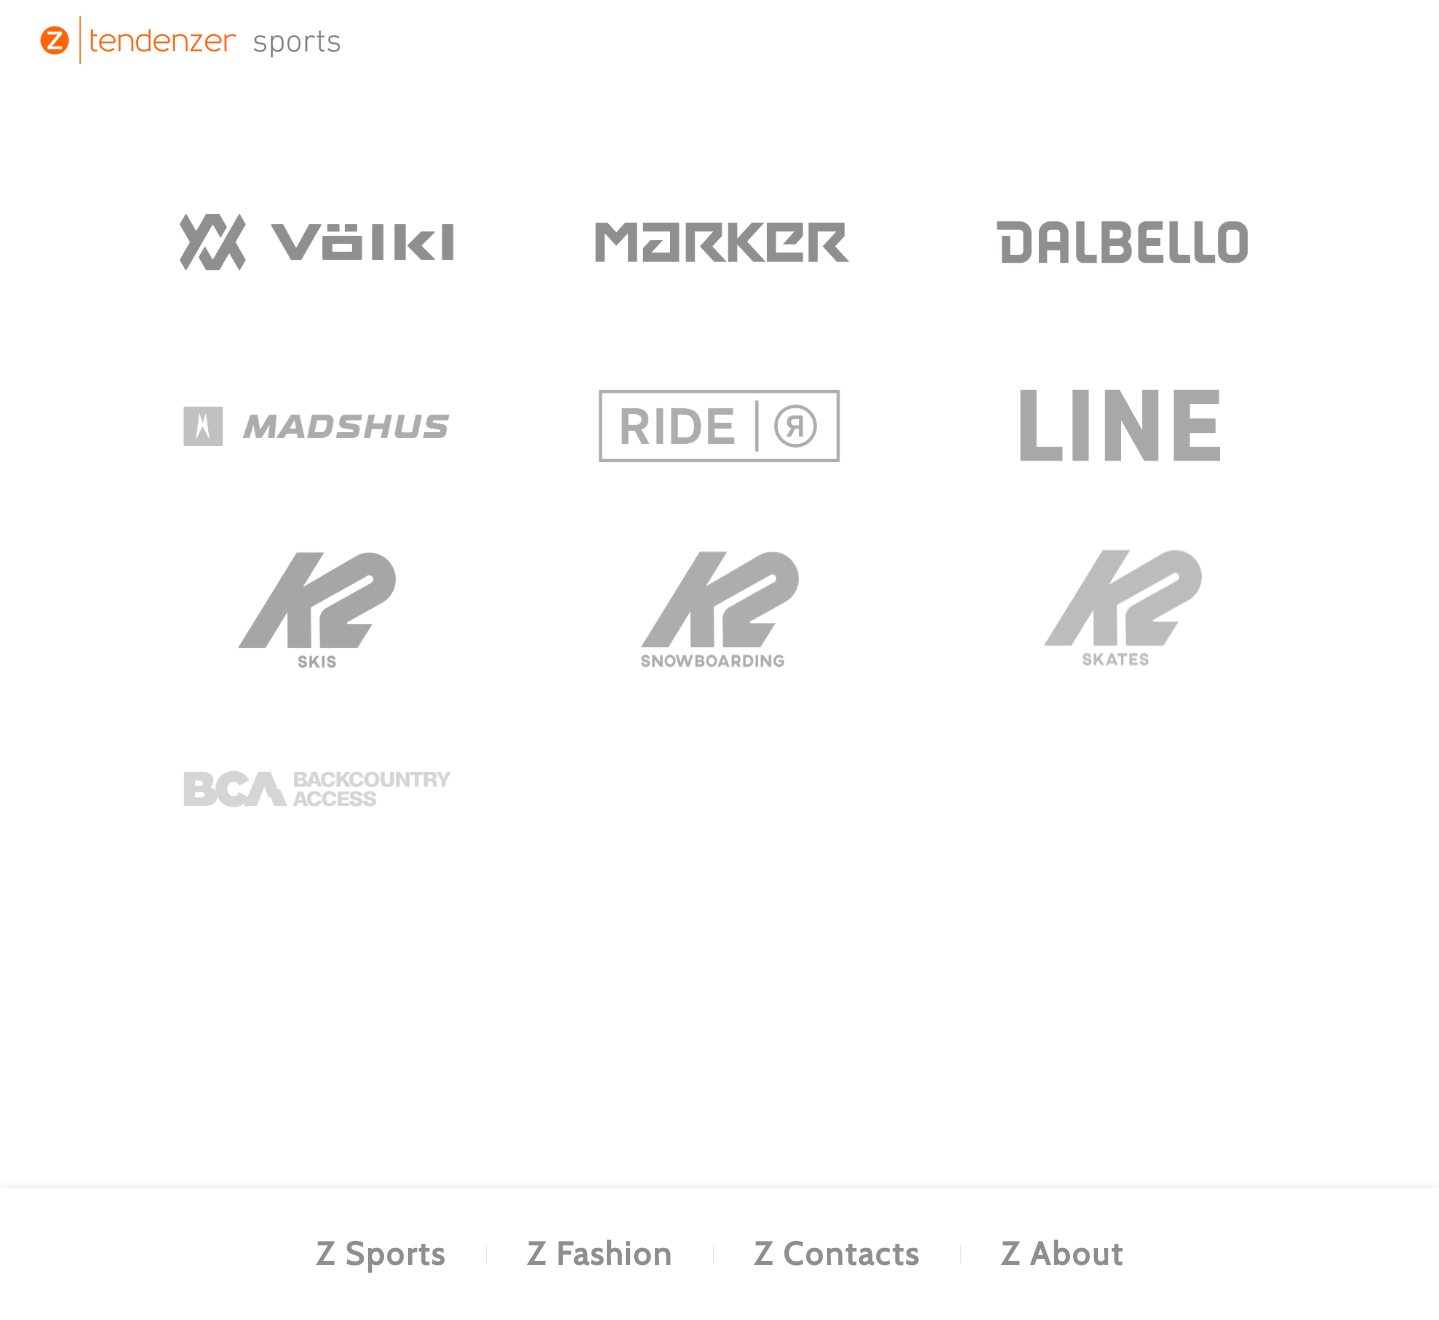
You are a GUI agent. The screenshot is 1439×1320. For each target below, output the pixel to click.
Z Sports (381, 1253)
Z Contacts (837, 1253)
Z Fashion (600, 1253)
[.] (316, 242)
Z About (1062, 1253)
